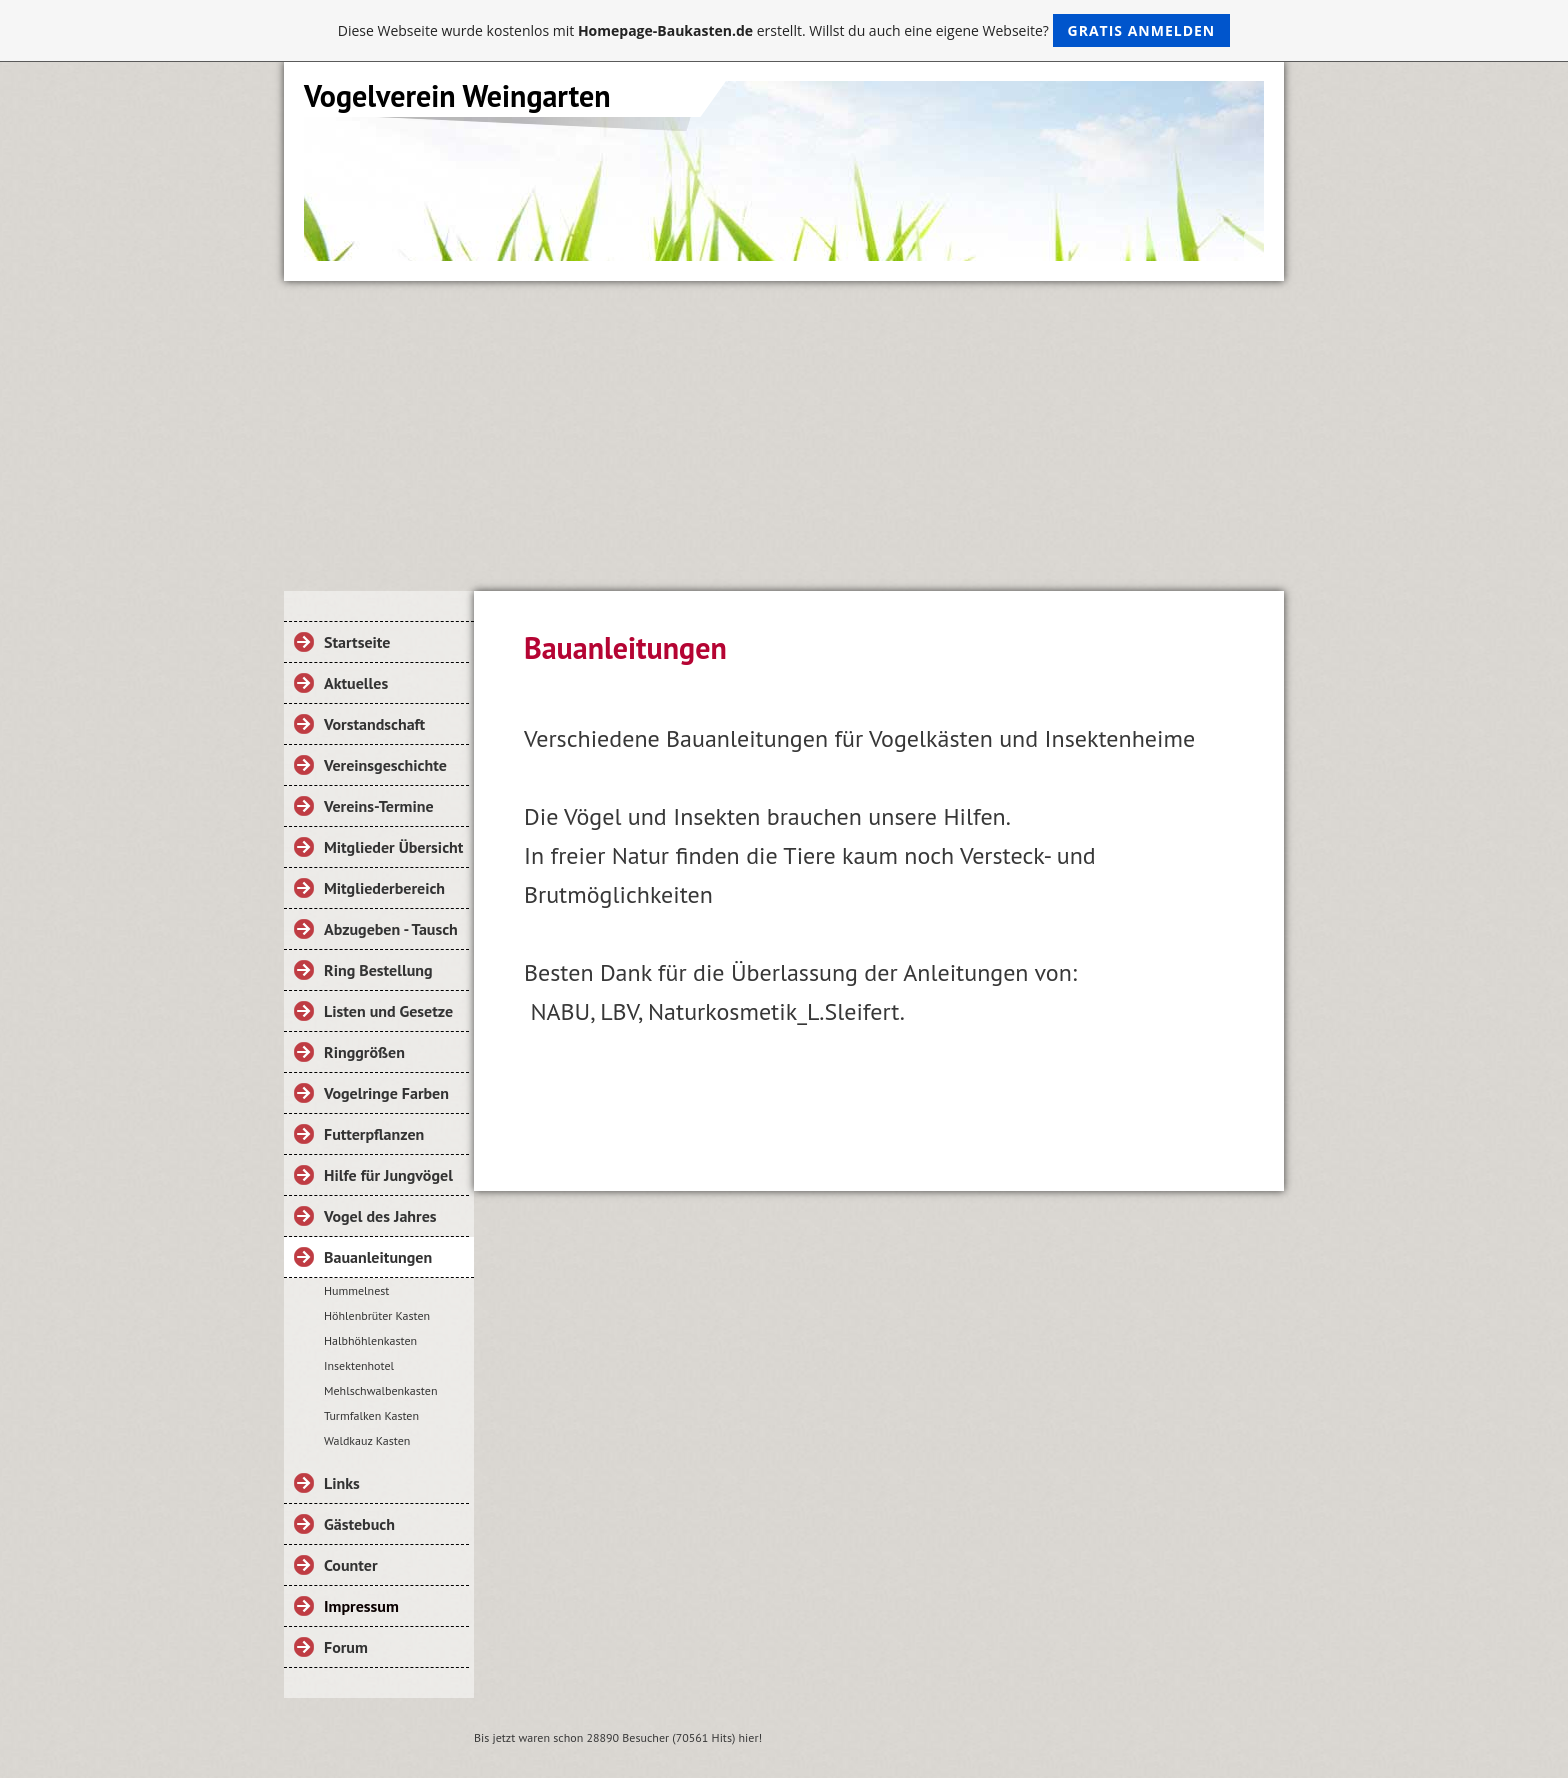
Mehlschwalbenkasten (380, 1390)
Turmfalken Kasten (371, 1415)
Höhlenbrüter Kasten (377, 1315)
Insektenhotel (359, 1365)
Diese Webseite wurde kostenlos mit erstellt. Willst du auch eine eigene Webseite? (784, 30)
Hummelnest (356, 1290)
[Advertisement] (784, 431)
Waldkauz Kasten (367, 1440)
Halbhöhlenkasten (370, 1340)
